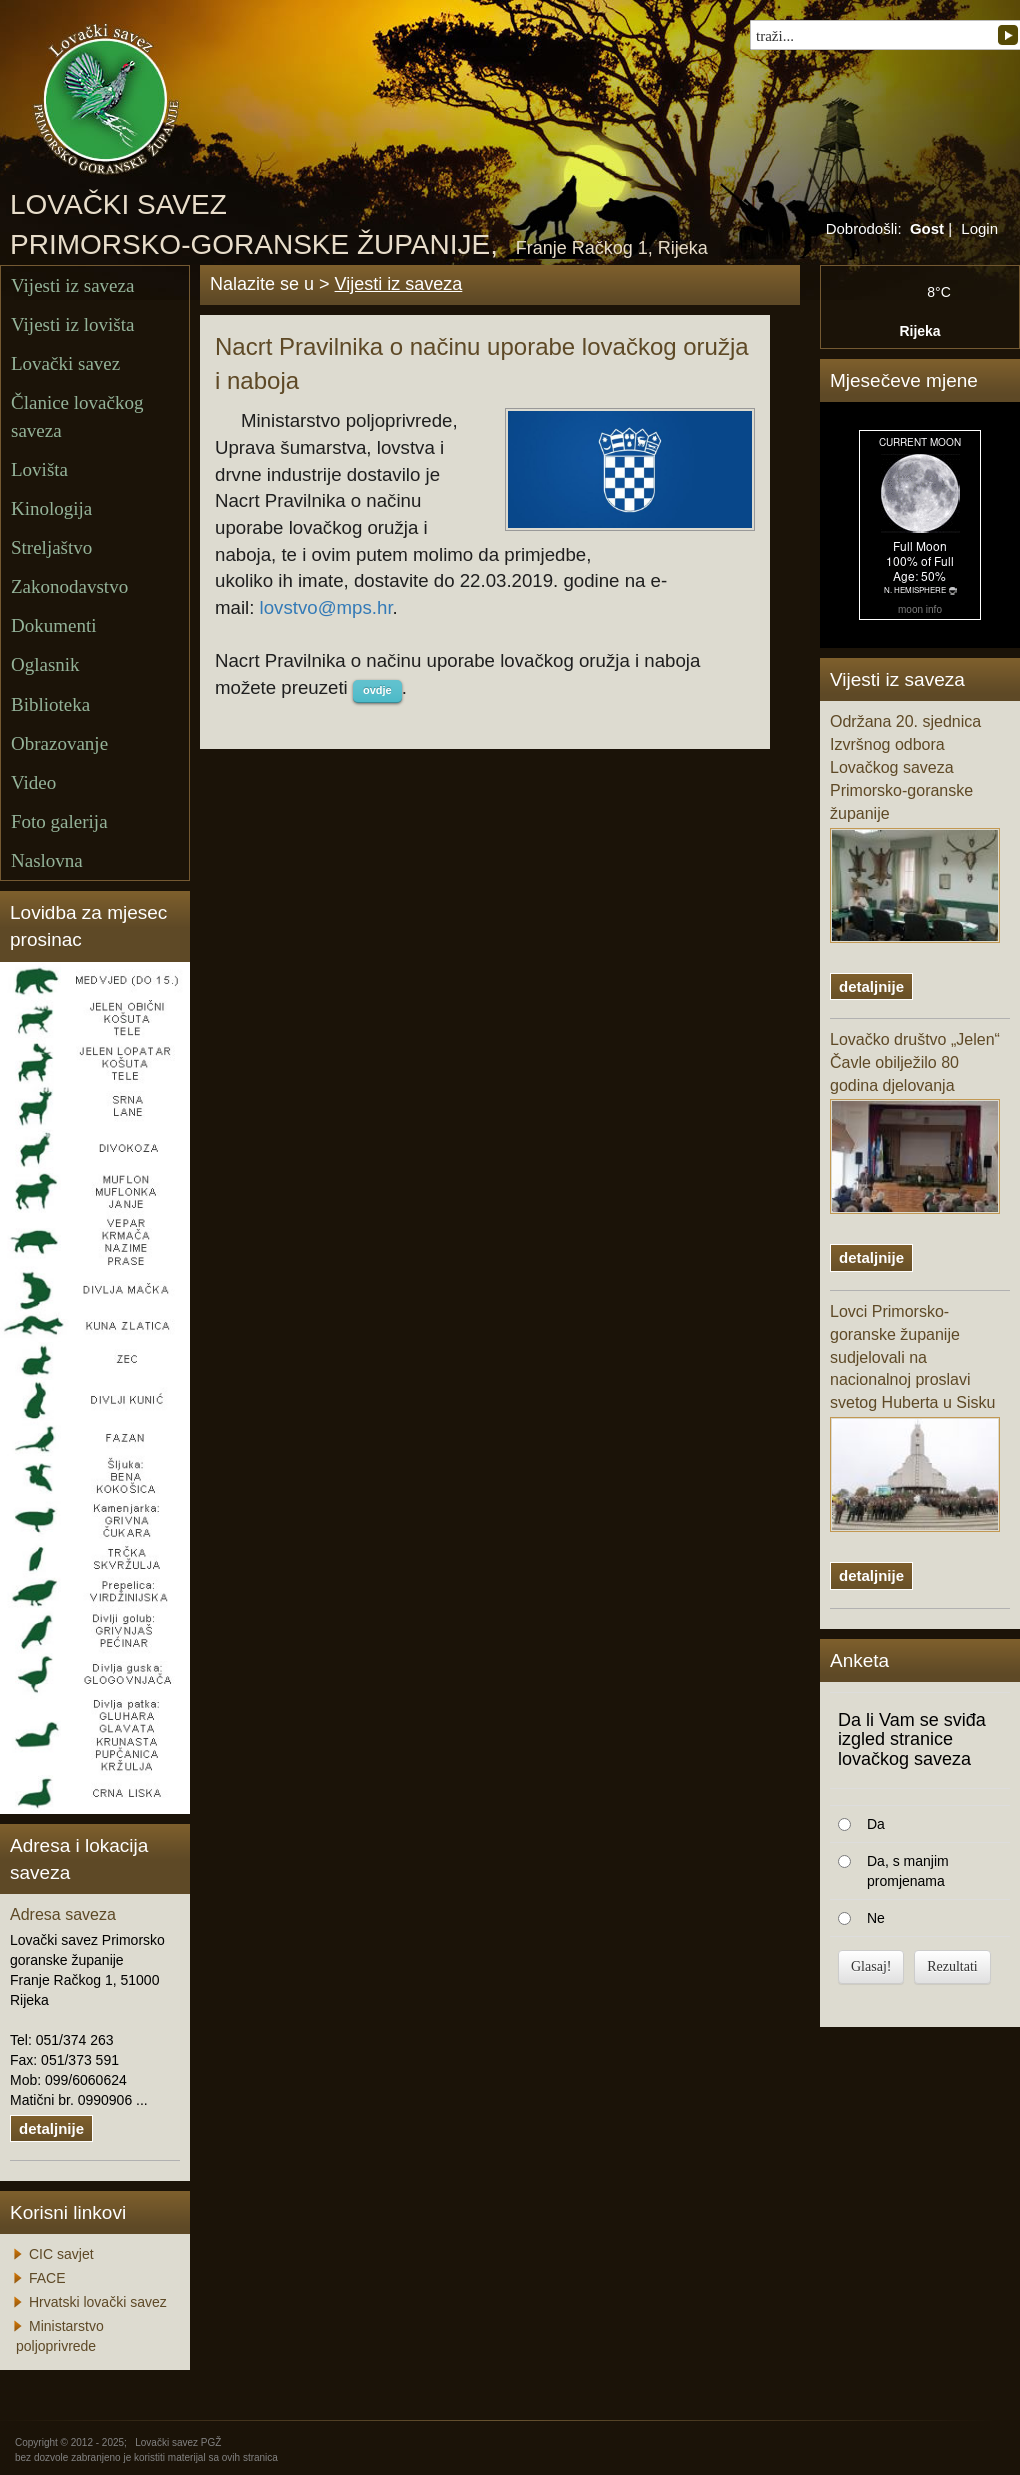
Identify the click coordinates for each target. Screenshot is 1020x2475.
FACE (47, 2278)
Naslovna (47, 860)
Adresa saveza (63, 1914)
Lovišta (39, 469)
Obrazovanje (59, 743)
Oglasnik (45, 664)
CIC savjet (61, 2254)
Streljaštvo (51, 547)
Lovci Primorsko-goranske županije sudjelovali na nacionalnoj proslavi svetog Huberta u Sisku (915, 1417)
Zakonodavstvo (69, 586)
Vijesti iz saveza (72, 285)
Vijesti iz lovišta (72, 324)
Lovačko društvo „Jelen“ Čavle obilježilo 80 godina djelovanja (915, 1123)
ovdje (377, 690)
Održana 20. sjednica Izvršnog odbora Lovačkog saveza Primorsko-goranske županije (915, 827)
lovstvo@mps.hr (326, 607)
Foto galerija (59, 821)
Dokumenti (54, 625)
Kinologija (51, 508)
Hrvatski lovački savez (98, 2302)
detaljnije (51, 2128)
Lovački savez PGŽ (178, 2442)
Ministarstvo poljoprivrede (60, 2336)
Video (33, 782)
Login (979, 228)
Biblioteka (50, 704)
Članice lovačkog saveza (77, 416)
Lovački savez (65, 363)
